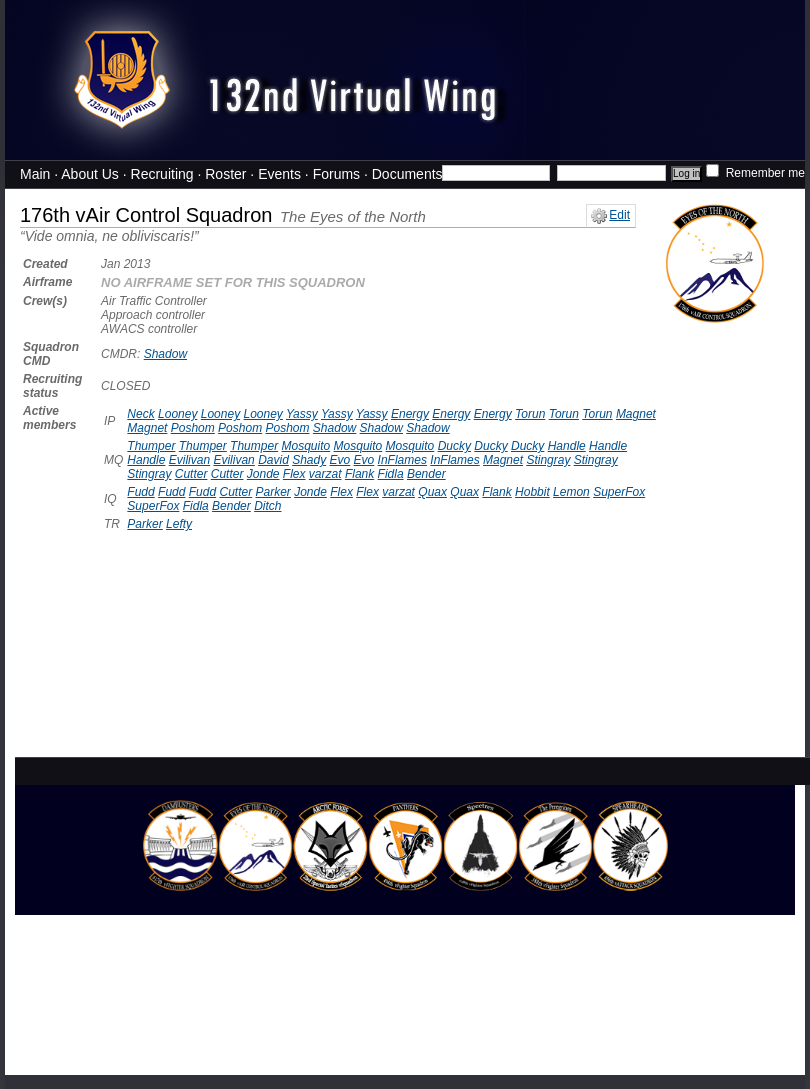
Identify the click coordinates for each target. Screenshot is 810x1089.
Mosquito (305, 446)
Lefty (179, 524)
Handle (567, 446)
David (273, 460)
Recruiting (162, 174)
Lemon (571, 492)
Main (35, 174)
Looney (177, 414)
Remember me (755, 173)
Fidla (391, 474)
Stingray (548, 460)
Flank (359, 474)
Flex (294, 474)
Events (279, 174)
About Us (90, 174)
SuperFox (619, 492)
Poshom (193, 428)
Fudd (140, 492)
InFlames (402, 460)
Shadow (165, 354)
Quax (432, 492)
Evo (340, 460)
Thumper (151, 446)
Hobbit (532, 492)
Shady (309, 460)
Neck (140, 414)
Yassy (302, 414)
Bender (426, 474)
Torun (530, 414)
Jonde (263, 474)
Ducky (454, 446)
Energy (410, 414)
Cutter (191, 474)
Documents (407, 174)
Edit (610, 215)
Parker (273, 492)
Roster (225, 174)
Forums (336, 174)
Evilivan (189, 460)
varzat (325, 474)
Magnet (636, 414)
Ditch (267, 506)
